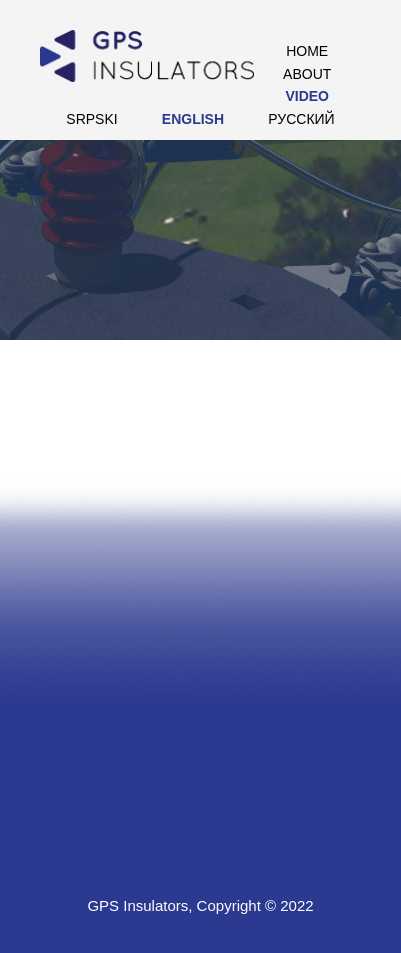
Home (307, 51)
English (193, 119)
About (307, 74)
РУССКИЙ (301, 119)
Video (307, 96)
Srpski (91, 119)
